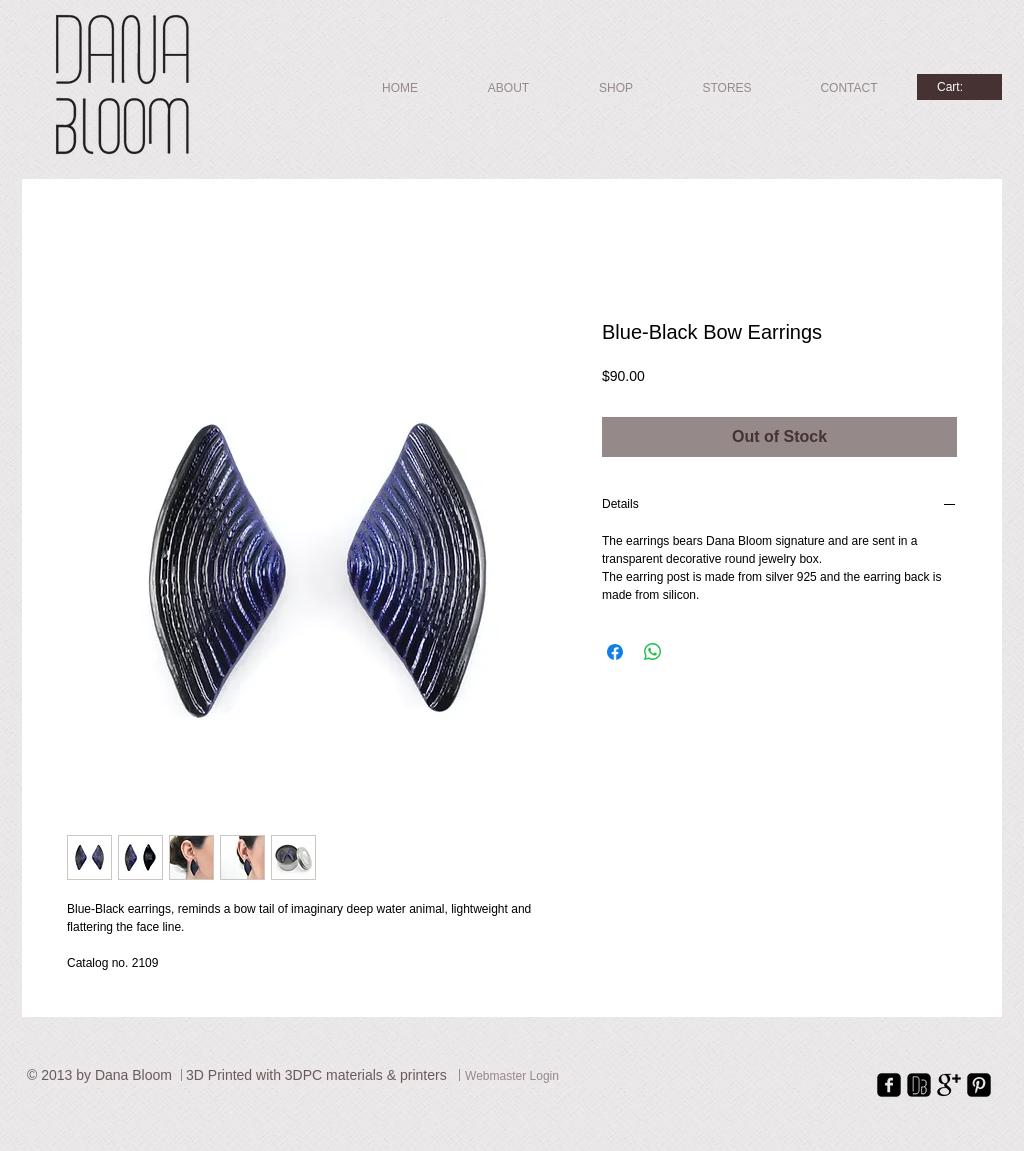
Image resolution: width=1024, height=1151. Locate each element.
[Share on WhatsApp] (653, 652)
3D (197, 1075)
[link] (959, 87)
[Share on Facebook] (615, 652)
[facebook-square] (889, 1085)
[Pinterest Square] (979, 1085)
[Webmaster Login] (512, 1077)
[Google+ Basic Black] (949, 1085)
